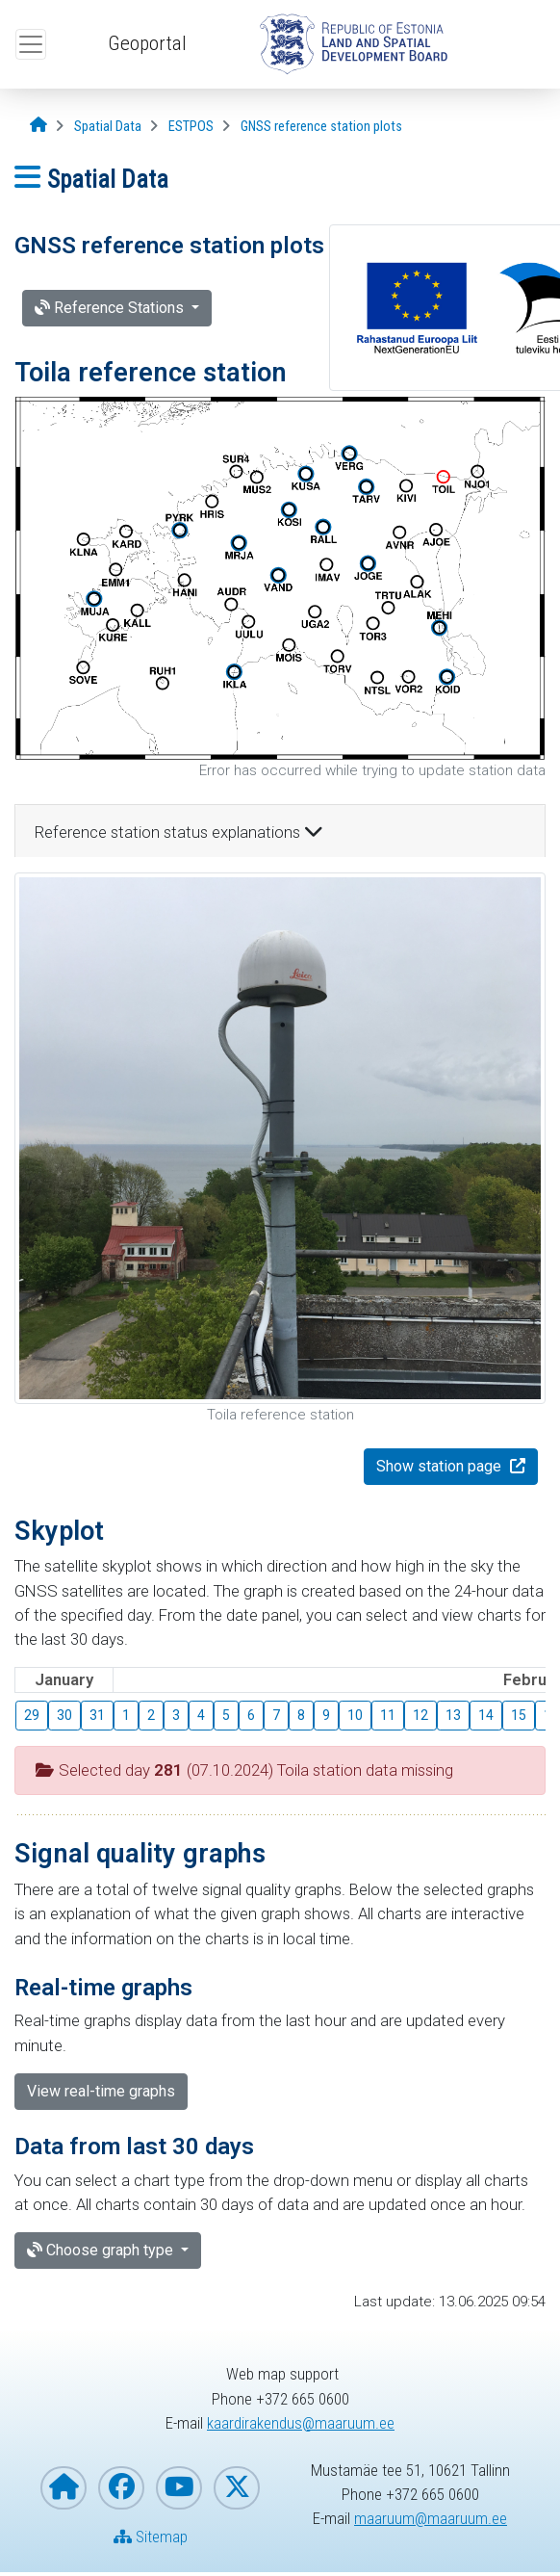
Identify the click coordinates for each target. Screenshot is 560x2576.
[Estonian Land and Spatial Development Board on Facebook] (121, 2488)
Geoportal (147, 43)
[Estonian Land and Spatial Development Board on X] (237, 2488)
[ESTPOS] (191, 126)
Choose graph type (102, 2250)
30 (64, 1715)
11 (387, 1715)
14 (486, 1715)
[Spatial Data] (107, 126)
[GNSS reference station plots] (321, 126)
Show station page (440, 1466)
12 (420, 1715)
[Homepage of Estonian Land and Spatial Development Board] (63, 2488)
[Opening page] (38, 125)
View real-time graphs (101, 2091)
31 (97, 1715)
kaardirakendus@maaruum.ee (301, 2423)
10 (355, 1715)
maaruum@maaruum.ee (430, 2518)
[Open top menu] (30, 44)
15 (518, 1715)
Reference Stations (111, 308)
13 (453, 1715)
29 (31, 1715)
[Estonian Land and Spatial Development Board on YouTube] (179, 2488)
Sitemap (151, 2536)
